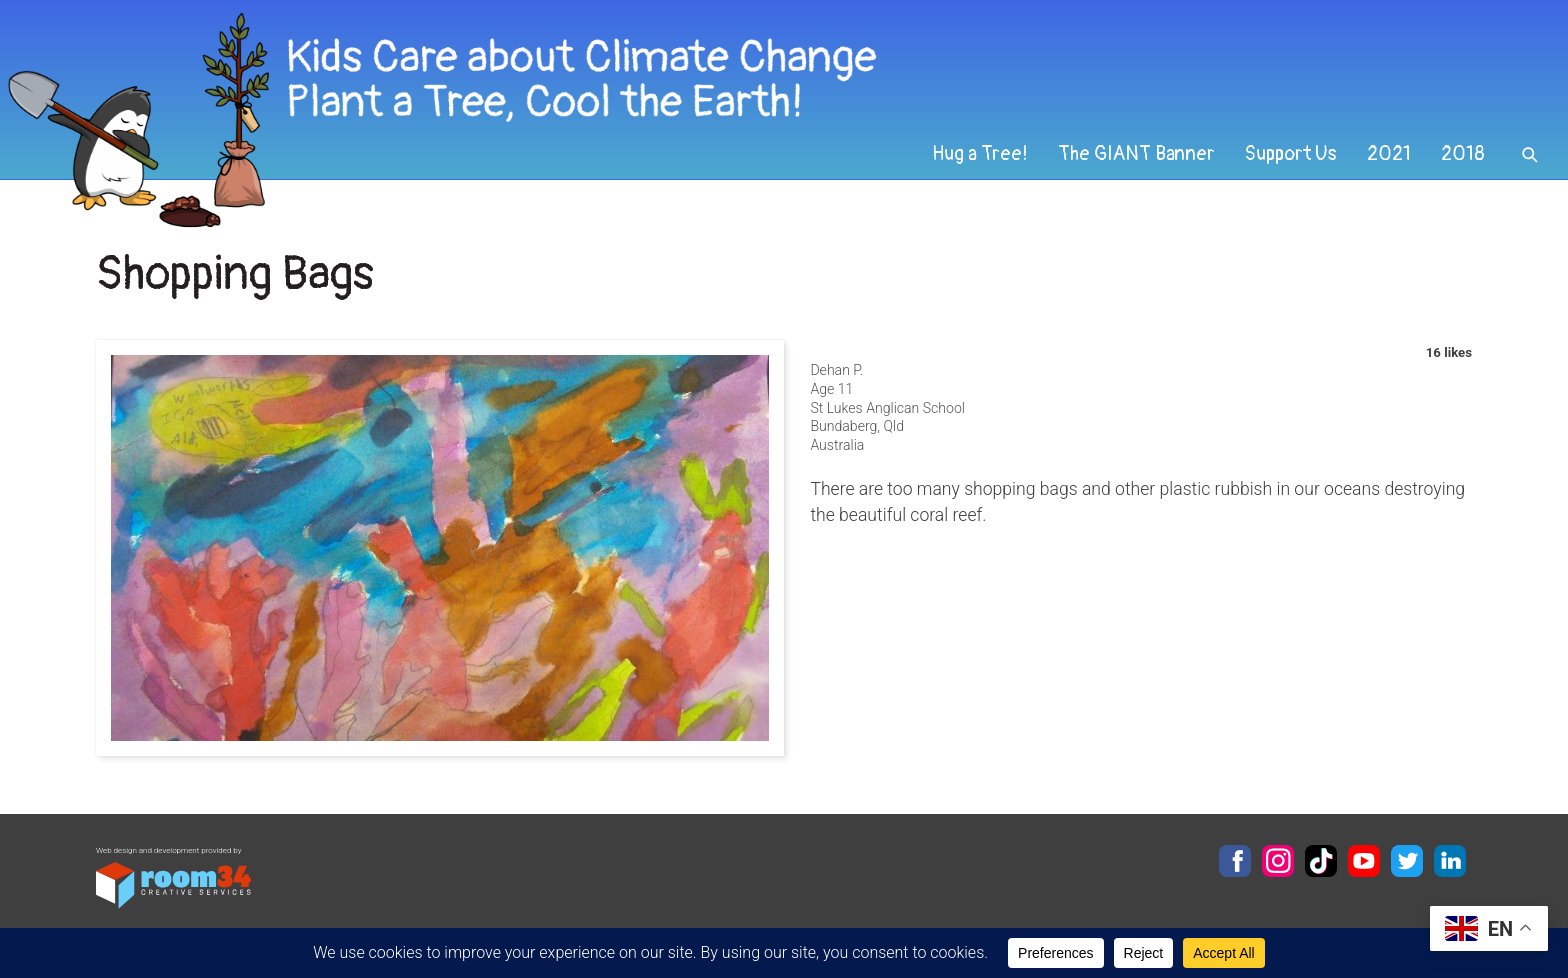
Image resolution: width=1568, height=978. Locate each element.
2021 (1389, 154)
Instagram (1278, 861)
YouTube (1364, 861)
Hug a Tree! (980, 154)
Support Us (1291, 154)
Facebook (1235, 861)
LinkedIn (1450, 861)
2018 (1463, 154)
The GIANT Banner (1136, 154)
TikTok (1321, 861)
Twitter (1407, 861)
